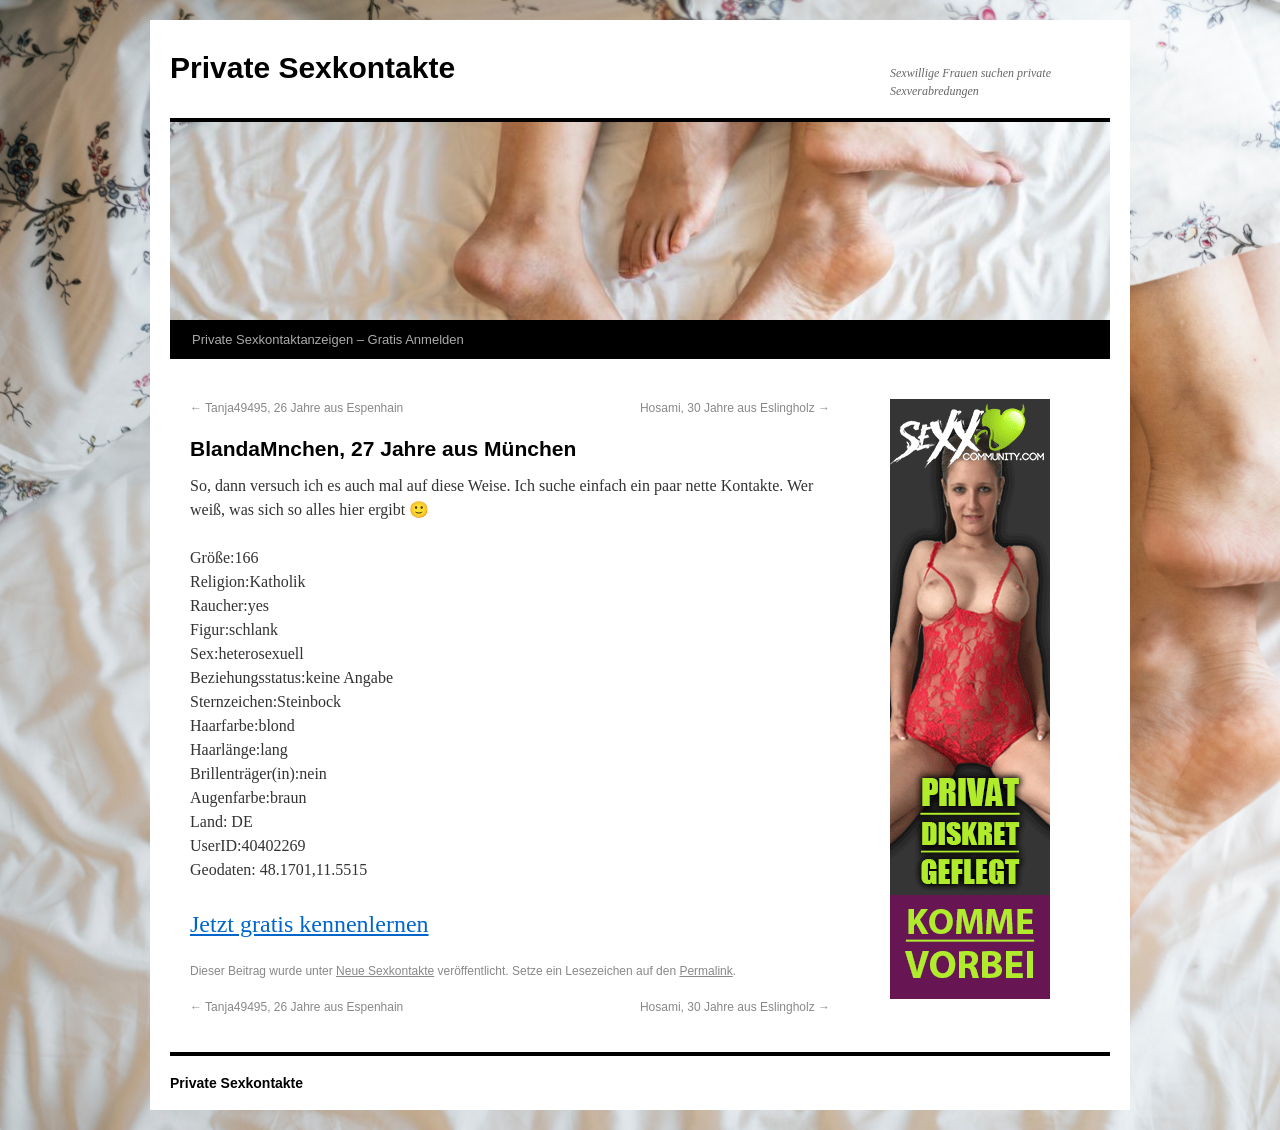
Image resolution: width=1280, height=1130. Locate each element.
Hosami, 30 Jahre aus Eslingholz (735, 408)
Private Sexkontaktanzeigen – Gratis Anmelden (328, 339)
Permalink (705, 971)
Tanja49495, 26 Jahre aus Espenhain (296, 408)
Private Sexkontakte (312, 67)
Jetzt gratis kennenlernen (309, 924)
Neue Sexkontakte (385, 971)
